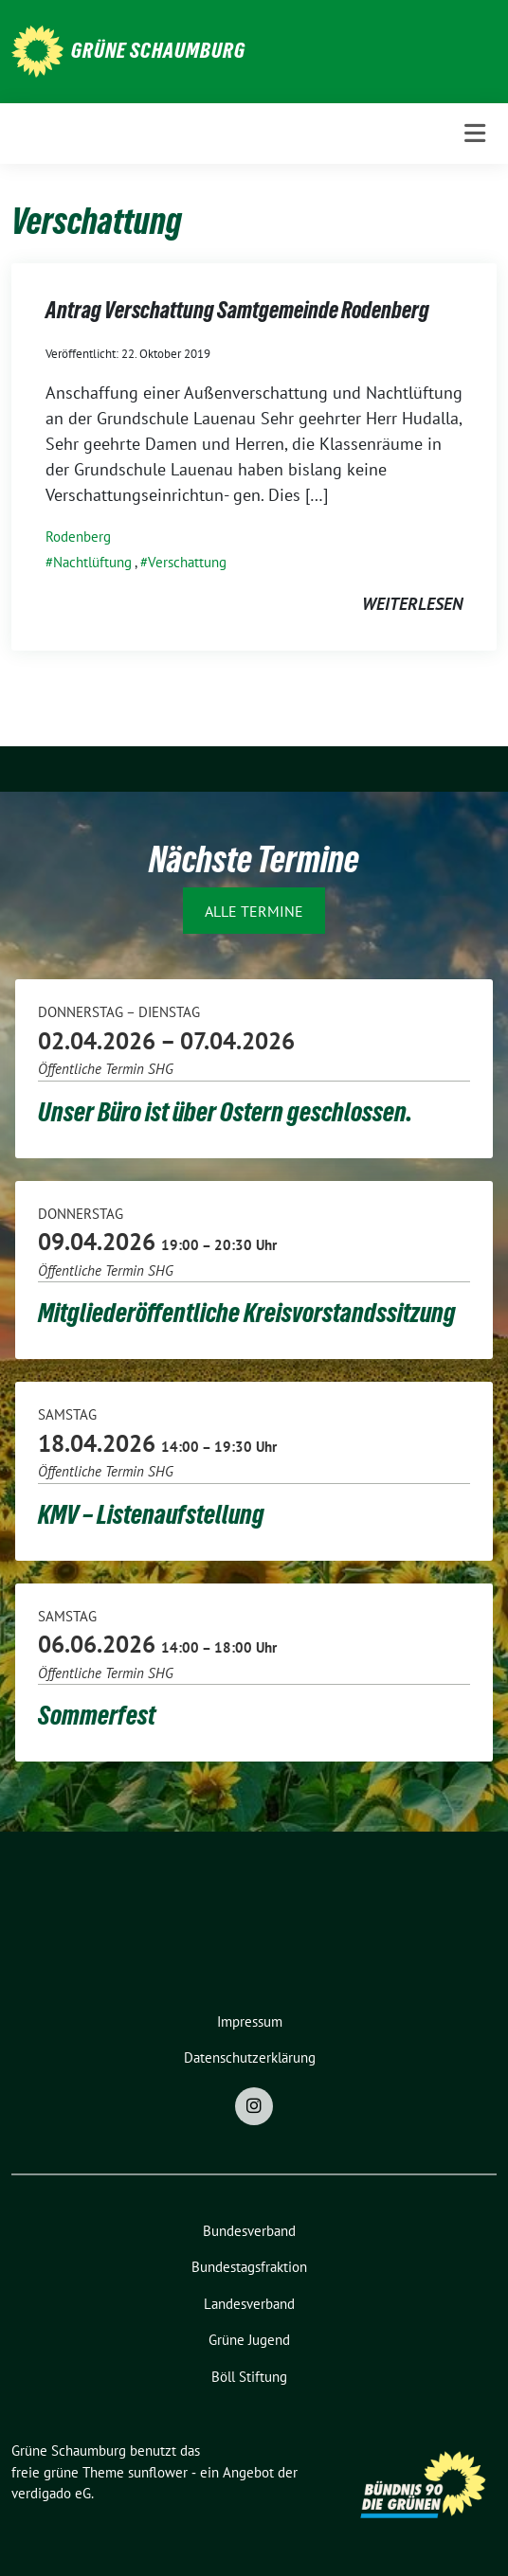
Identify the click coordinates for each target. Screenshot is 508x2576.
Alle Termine (254, 911)
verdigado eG (51, 2493)
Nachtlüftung (92, 562)
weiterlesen (412, 604)
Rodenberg (78, 537)
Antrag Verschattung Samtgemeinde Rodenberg (237, 310)
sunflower (158, 2472)
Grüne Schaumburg (158, 50)
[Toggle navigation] (475, 133)
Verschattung (187, 562)
